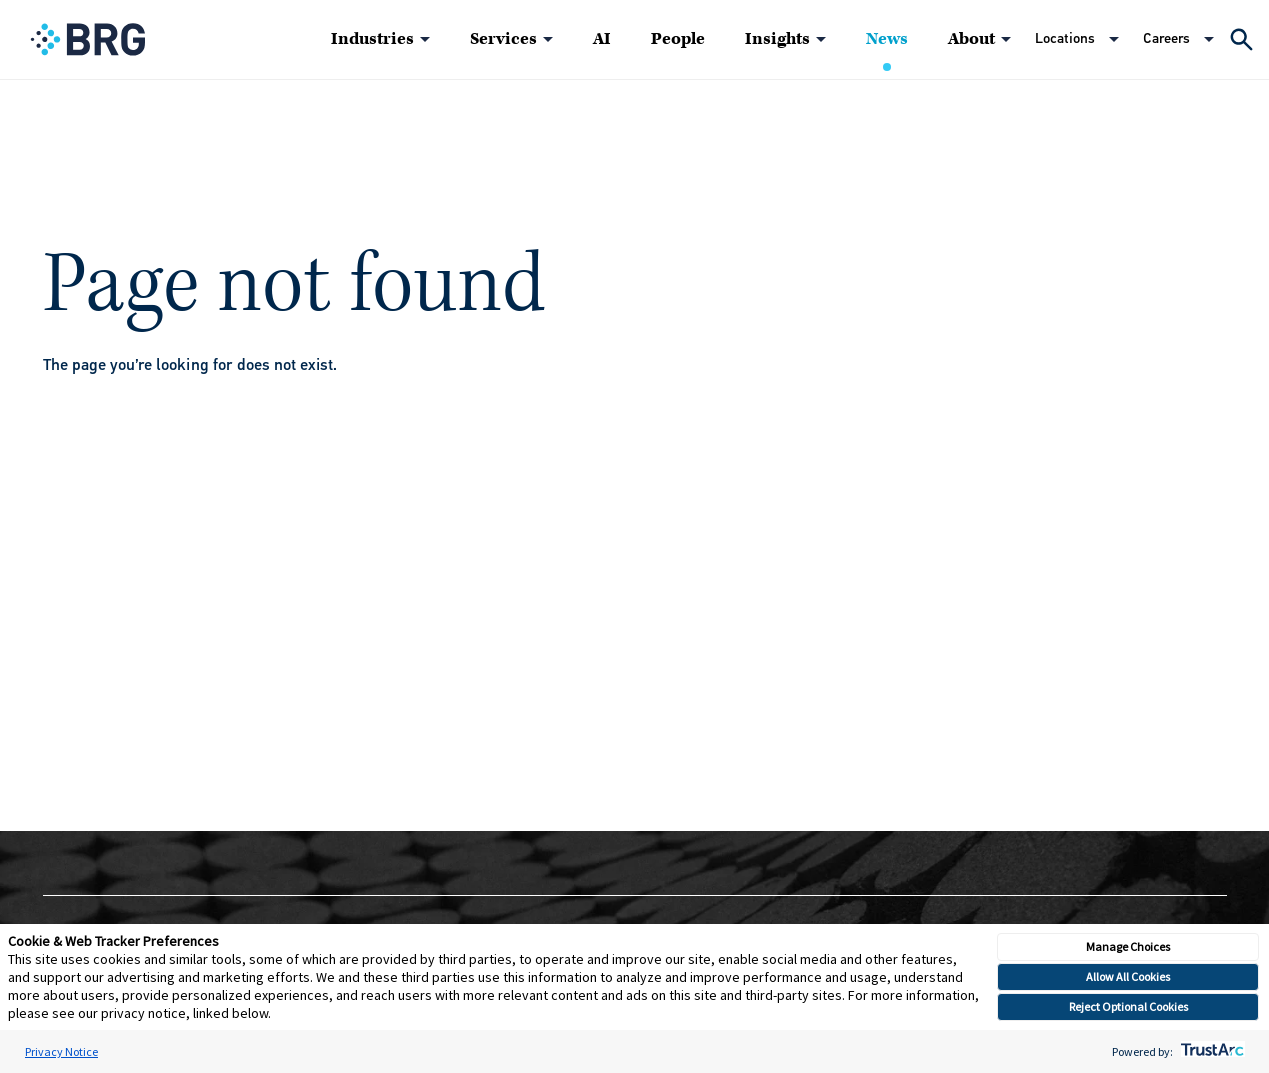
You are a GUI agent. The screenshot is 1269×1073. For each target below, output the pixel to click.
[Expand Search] (1241, 39)
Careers (1166, 38)
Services (503, 39)
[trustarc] (1210, 1051)
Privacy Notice (61, 1051)
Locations (1065, 38)
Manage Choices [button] (1128, 946)
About (971, 39)
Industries (372, 39)
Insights (777, 39)
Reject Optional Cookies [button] (1128, 1006)
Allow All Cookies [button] (1128, 976)
